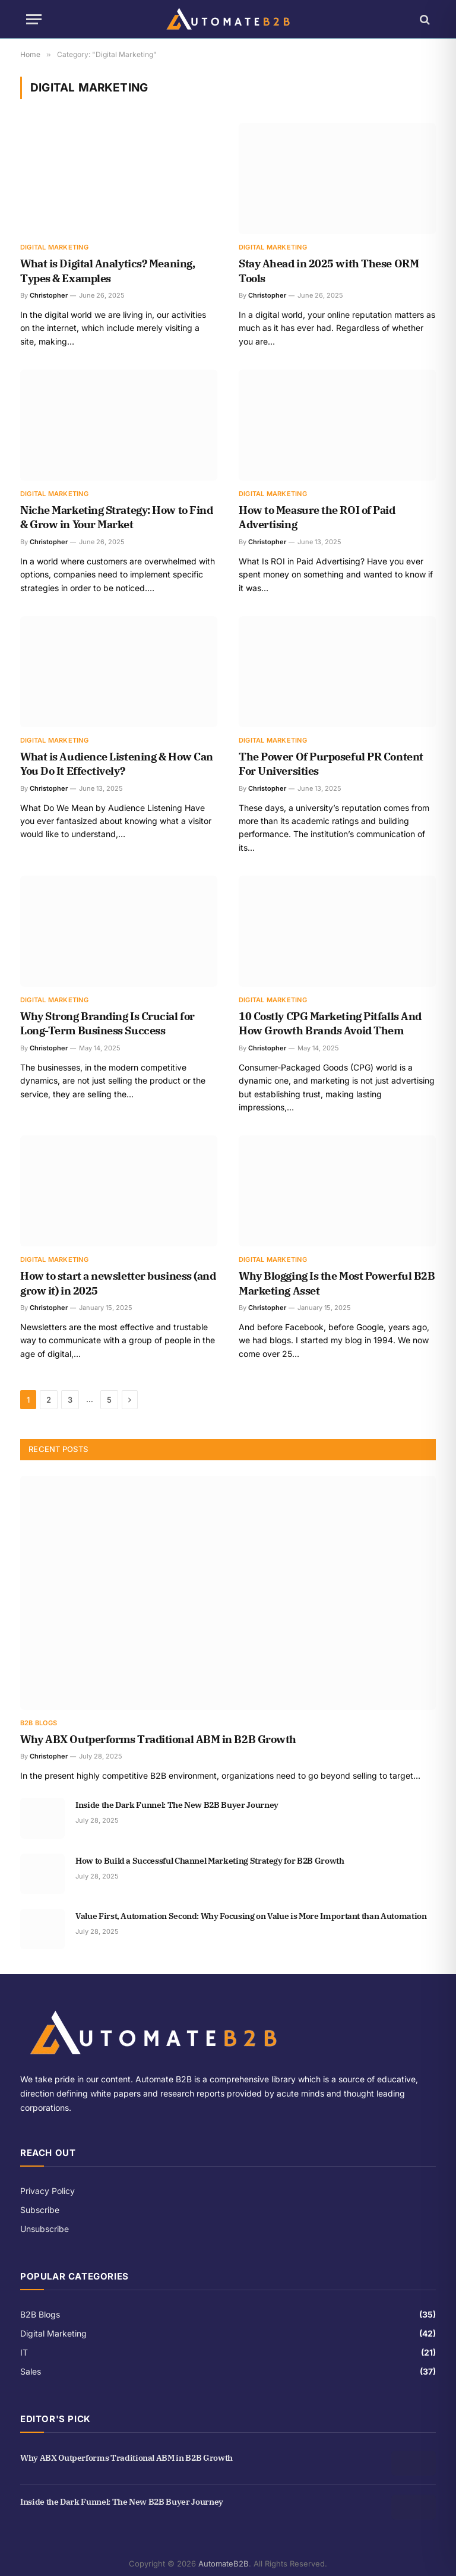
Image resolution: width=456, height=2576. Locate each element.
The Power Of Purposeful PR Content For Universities (331, 764)
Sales (30, 2371)
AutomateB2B (223, 2563)
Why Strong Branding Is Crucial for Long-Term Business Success (107, 1023)
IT (24, 2352)
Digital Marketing (54, 247)
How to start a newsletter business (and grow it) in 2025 (118, 1283)
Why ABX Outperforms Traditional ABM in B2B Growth (158, 1739)
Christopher (49, 295)
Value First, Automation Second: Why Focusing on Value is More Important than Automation (251, 1916)
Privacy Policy (47, 2191)
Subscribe (39, 2210)
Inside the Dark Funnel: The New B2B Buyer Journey (176, 1805)
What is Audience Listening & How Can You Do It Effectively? (116, 764)
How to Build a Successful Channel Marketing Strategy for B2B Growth (209, 1860)
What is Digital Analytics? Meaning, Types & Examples (107, 271)
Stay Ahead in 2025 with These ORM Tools (329, 271)
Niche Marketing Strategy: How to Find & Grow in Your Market (116, 517)
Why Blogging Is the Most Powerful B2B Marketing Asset (337, 1283)
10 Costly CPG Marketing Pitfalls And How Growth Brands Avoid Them (330, 1023)
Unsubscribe (44, 2229)
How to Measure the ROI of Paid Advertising (317, 517)
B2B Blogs (38, 1723)
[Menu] (34, 19)
